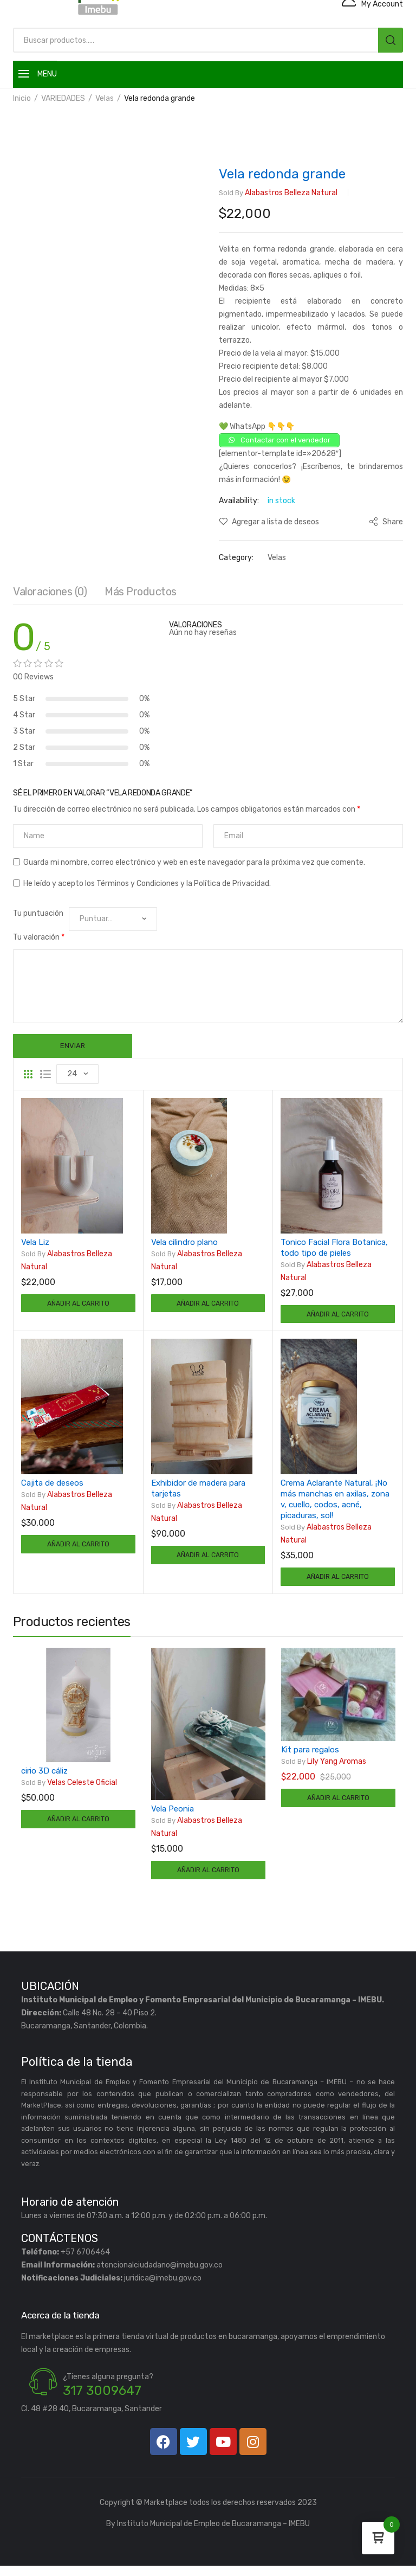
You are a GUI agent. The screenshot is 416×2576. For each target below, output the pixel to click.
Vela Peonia (172, 1816)
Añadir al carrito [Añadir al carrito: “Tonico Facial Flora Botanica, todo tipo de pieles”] (338, 1316)
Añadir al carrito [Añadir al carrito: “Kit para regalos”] (338, 1806)
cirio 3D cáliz (44, 1777)
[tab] (50, 594)
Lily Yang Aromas (323, 1768)
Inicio (22, 98)
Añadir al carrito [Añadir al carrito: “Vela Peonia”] (208, 1878)
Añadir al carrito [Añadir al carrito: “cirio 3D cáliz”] (78, 1827)
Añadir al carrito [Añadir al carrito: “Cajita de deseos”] (78, 1549)
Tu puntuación (38, 913)
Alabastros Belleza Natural (278, 193)
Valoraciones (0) (50, 591)
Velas (104, 98)
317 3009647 (102, 2400)
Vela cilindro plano (184, 1242)
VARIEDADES (63, 98)
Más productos (141, 591)
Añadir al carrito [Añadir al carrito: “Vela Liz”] (78, 1305)
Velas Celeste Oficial (69, 1789)
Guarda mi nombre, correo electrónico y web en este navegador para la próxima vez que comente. (194, 862)
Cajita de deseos (52, 1487)
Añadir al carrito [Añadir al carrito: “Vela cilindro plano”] (208, 1305)
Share (386, 521)
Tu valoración (38, 937)
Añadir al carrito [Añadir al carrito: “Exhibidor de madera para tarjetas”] (208, 1560)
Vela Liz (35, 1242)
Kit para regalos (310, 1757)
